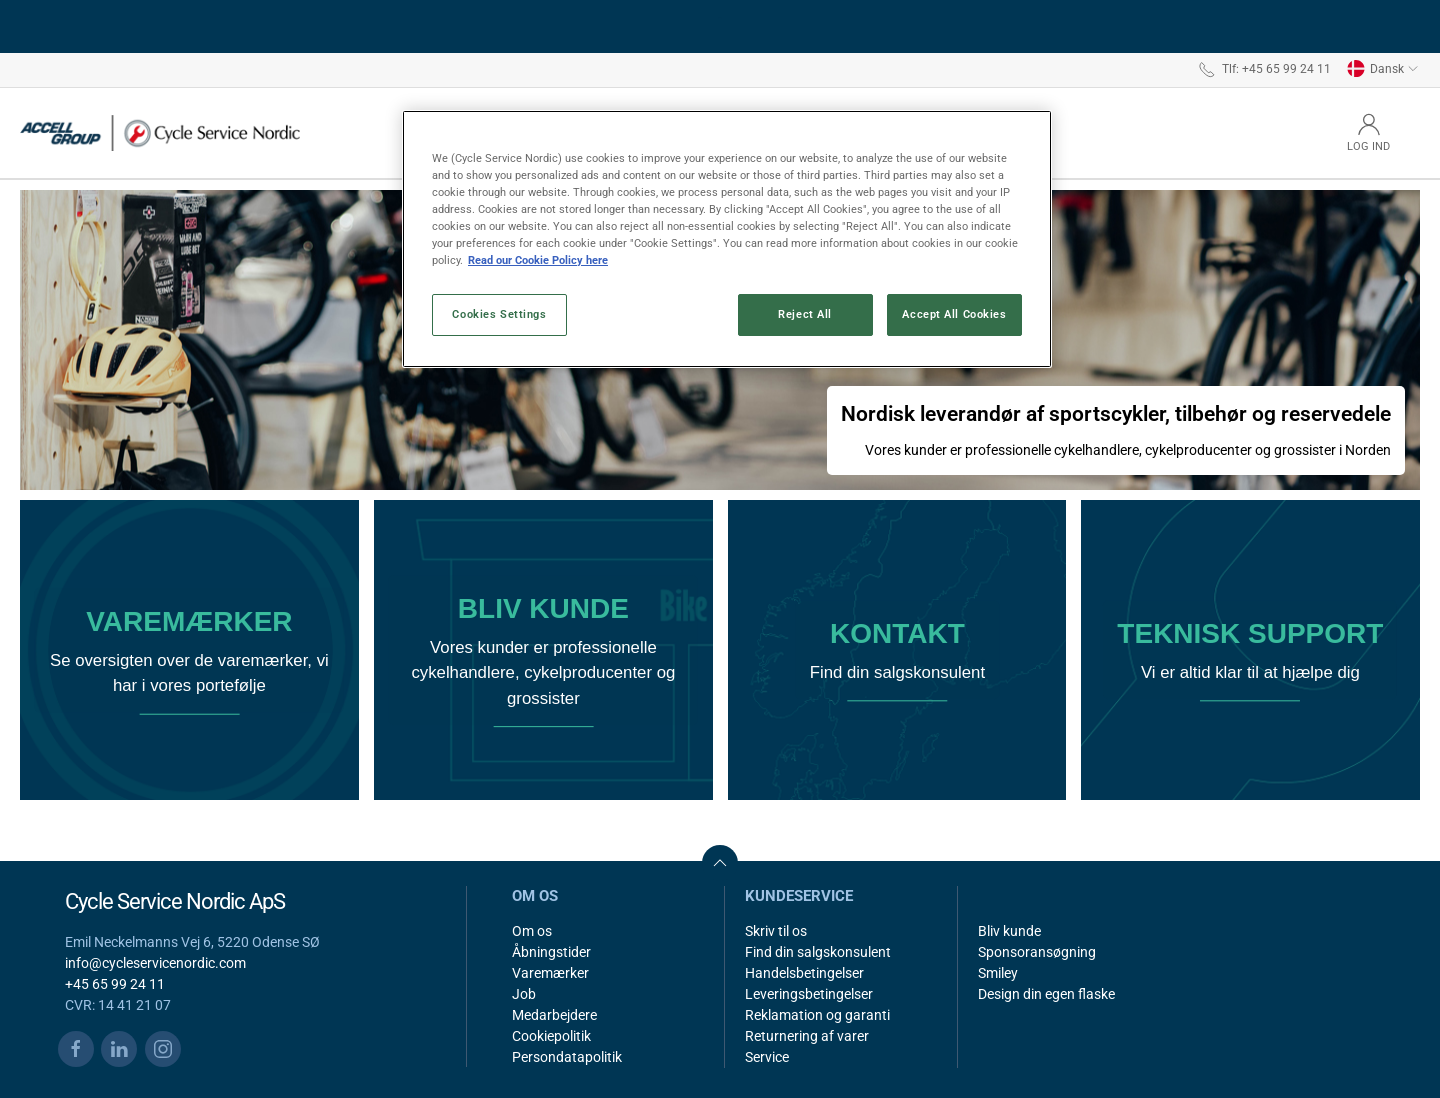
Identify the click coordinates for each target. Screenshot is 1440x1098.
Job (524, 994)
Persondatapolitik (567, 1057)
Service (767, 1057)
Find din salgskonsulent (818, 952)
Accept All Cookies (954, 314)
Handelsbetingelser (804, 973)
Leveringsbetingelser (809, 994)
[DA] (160, 133)
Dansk (1383, 69)
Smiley (998, 973)
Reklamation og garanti (817, 1015)
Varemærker (550, 973)
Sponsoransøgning (1037, 952)
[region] (727, 239)
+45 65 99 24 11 (115, 984)
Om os (532, 931)
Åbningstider (551, 952)
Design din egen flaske (1046, 994)
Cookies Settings (499, 314)
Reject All (805, 314)
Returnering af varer (807, 1036)
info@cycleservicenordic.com (155, 963)
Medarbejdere (554, 1015)
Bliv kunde (1009, 931)
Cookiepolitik (551, 1036)
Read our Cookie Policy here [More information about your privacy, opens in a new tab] (538, 260)
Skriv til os (776, 931)
